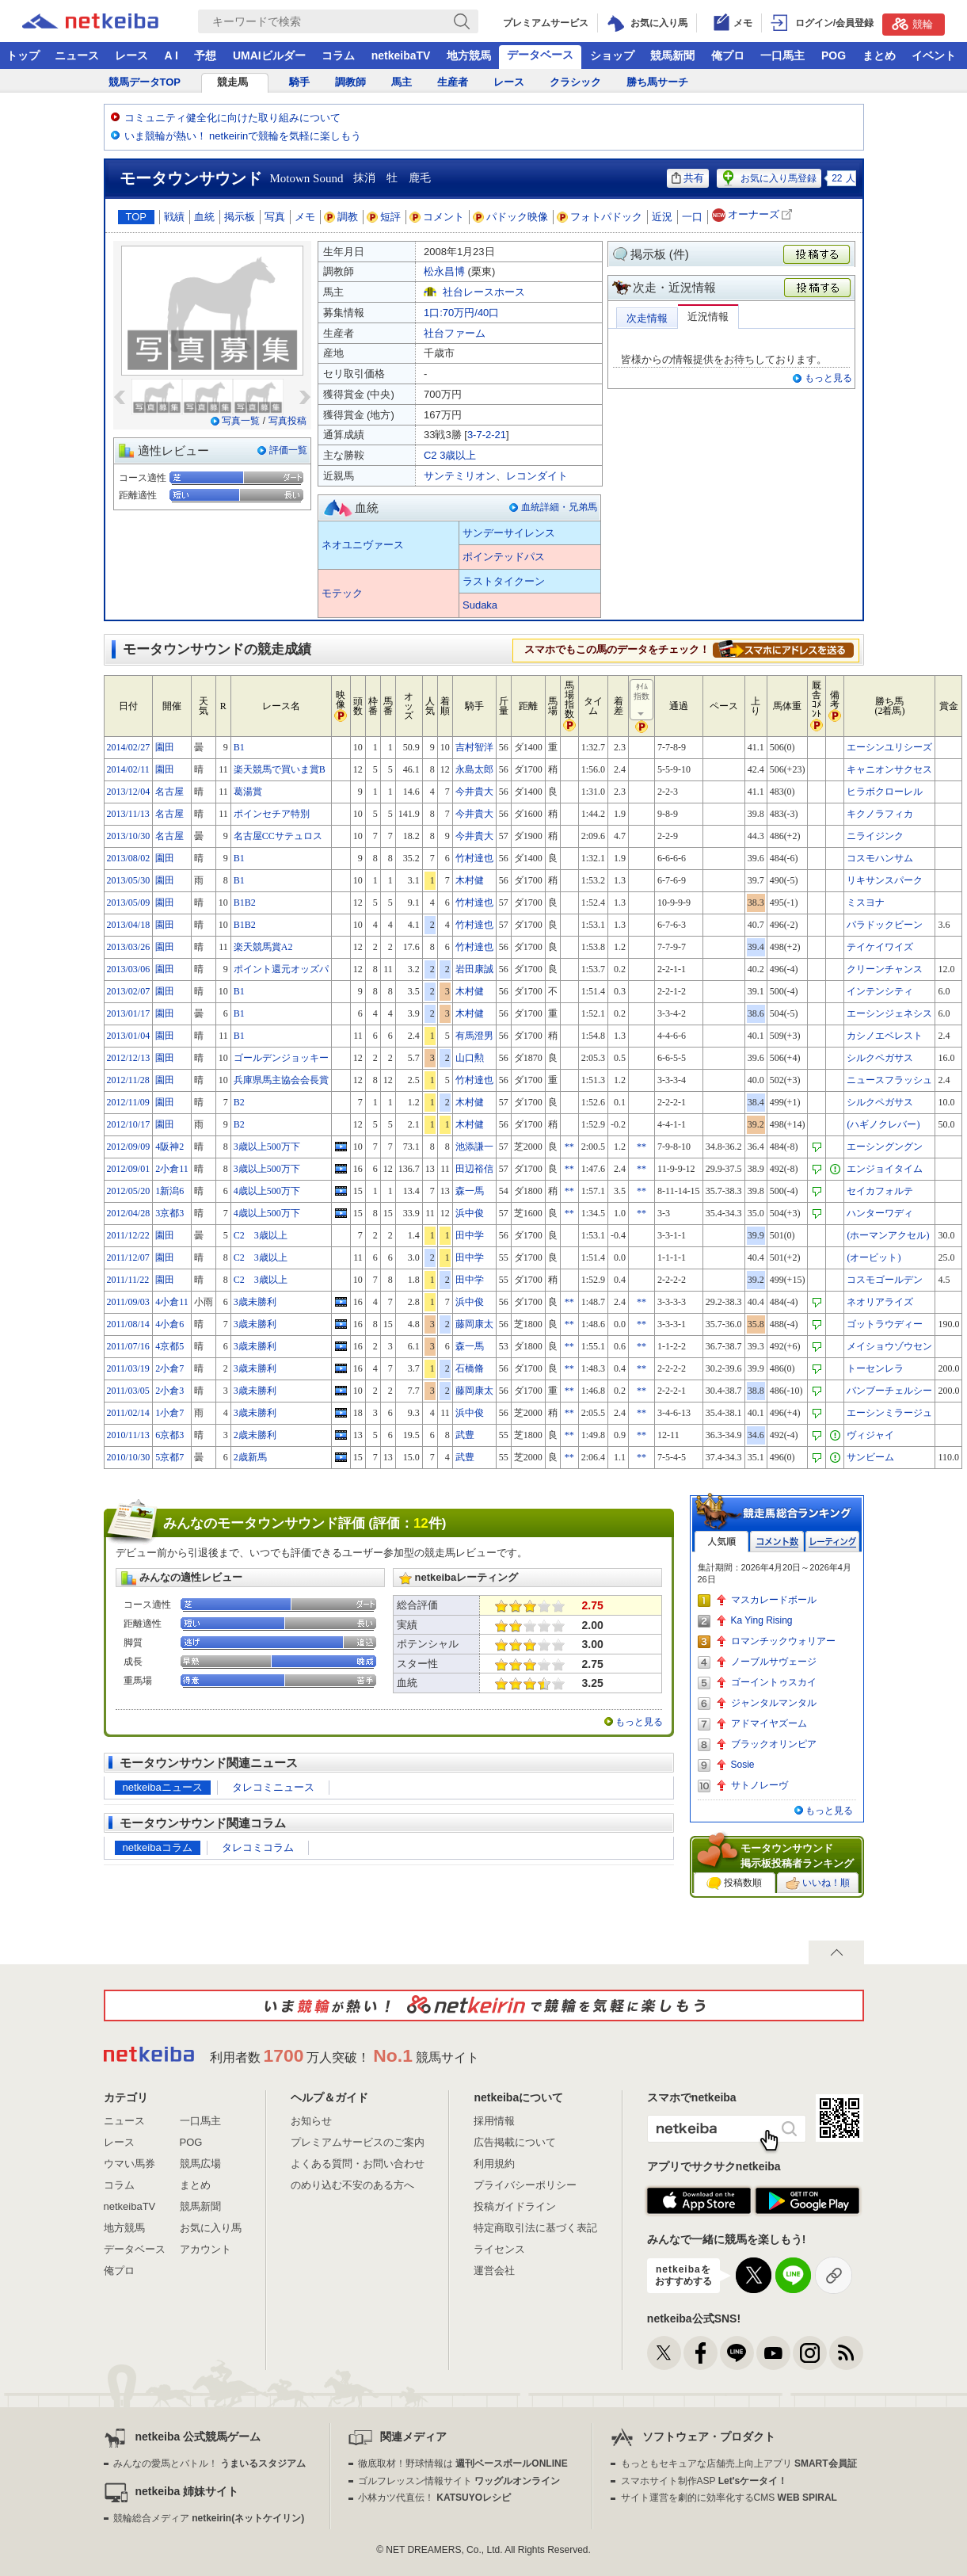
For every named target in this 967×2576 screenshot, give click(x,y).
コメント (437, 217)
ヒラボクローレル (885, 791)
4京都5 (169, 1346)
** (569, 1146)
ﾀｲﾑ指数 (642, 700)
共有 (688, 178)
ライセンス (499, 2249)
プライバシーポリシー (525, 2185)
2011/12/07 (128, 1257)
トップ (23, 55)
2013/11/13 (128, 813)
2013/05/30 (128, 880)
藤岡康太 (474, 1324)
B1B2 (245, 902)
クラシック (575, 82)
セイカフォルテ (880, 1190)
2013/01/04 (128, 1035)
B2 (239, 1102)
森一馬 (469, 1190)
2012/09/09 (128, 1146)
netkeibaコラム (157, 1847)
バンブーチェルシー (889, 1390)
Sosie (743, 1764)
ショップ (612, 55)
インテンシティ (880, 991)
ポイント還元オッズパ (281, 969)
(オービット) (873, 1257)
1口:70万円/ (461, 313)
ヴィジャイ (870, 1435)
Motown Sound (307, 178)
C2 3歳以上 (450, 455)
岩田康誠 (474, 969)
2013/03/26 (128, 946)
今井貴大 (474, 791)
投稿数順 (734, 1883)
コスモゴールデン (885, 1279)
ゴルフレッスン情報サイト (459, 2480)
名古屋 (169, 791)
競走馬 (232, 82)
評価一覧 (288, 450)
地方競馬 (469, 55)
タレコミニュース (273, 1787)
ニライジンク (875, 835)
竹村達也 (474, 858)
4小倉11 (171, 1301)
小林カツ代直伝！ (434, 2497)
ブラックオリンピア (774, 1744)
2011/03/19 (128, 1368)
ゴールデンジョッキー (281, 1057)
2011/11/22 (128, 1279)
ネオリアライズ (880, 1301)
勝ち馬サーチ (657, 82)
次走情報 (647, 318)
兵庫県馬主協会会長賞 (281, 1080)
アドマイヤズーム (769, 1723)
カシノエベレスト (885, 1035)
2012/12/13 (128, 1057)
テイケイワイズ (880, 946)
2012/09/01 (128, 1168)
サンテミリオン (460, 476)
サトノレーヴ (759, 1785)
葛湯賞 (248, 791)
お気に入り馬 (211, 2228)
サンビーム (870, 1457)
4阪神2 (169, 1146)
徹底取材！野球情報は (463, 2463)
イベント (934, 55)
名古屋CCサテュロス (278, 835)
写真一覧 (241, 420)
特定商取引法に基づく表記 (535, 2228)
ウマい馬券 (129, 2164)
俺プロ (727, 55)
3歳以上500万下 (267, 1146)
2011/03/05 (128, 1390)
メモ (305, 217)
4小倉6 (169, 1324)
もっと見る (828, 378)
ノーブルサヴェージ (774, 1661)
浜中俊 (469, 1213)
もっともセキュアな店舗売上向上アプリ (739, 2463)
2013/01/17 (128, 1013)
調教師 (350, 82)
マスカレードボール (774, 1599)
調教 (341, 217)
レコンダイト (537, 476)
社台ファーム (454, 333)
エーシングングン (885, 1146)
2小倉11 (171, 1168)
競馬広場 (200, 2164)
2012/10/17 (128, 1124)
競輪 (912, 23)
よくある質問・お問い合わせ (357, 2164)
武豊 (464, 1435)
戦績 (174, 217)
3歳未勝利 (255, 1301)
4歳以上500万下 (267, 1190)
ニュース (77, 55)
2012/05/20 (128, 1190)
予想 (205, 55)
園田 (164, 747)
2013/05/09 (128, 902)
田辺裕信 (474, 1168)
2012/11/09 (128, 1102)
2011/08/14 (128, 1324)
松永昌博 (444, 271)
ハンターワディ (880, 1213)
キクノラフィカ (880, 813)
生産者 (452, 82)
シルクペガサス (880, 1057)
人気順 (721, 1541)
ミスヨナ (866, 902)
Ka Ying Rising (762, 1620)
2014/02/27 (128, 747)
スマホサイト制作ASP (704, 2480)
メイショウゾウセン (889, 1346)
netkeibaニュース (163, 1787)
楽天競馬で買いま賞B (280, 769)
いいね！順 (818, 1883)
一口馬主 (782, 55)
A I (171, 55)
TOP (136, 217)
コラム (338, 55)
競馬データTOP (145, 82)
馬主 (401, 82)
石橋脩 (469, 1368)
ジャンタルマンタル (774, 1702)
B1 (239, 747)
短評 (384, 217)
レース (131, 55)
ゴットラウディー (885, 1324)
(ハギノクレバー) (883, 1124)
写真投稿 (287, 420)
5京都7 (169, 1457)
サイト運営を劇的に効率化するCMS (729, 2497)
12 (420, 1523)
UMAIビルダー (269, 55)
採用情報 (494, 2121)
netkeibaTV (401, 55)
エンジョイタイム (885, 1168)
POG (833, 55)
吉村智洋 (474, 747)
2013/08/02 (128, 858)
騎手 (299, 82)
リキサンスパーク (885, 880)
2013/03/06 (128, 969)
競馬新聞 (672, 55)
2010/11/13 (128, 1435)
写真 (275, 217)
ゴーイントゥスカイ (774, 1682)
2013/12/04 (128, 791)
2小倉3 (169, 1390)
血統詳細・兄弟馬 (559, 507)
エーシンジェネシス (889, 1013)
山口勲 (469, 1057)
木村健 (469, 880)
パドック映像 (511, 217)
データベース (540, 54)
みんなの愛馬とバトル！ (209, 2463)
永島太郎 (474, 769)
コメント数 (777, 1541)
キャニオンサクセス (889, 769)
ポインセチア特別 (272, 813)
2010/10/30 (128, 1457)
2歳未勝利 (255, 1435)
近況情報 (708, 316)
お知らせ (311, 2121)
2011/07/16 (128, 1346)
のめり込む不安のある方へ (352, 2185)
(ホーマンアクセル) (888, 1235)
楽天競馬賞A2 (263, 946)
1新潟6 (169, 1190)
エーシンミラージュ (889, 1412)
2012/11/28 (128, 1080)
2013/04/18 (128, 924)
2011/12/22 (128, 1235)
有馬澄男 (474, 1035)
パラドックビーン (885, 924)
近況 (662, 217)
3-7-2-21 (486, 435)
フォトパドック (600, 217)
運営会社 (494, 2270)
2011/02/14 (128, 1412)
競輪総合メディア (208, 2518)
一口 (692, 217)
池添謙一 (474, 1146)
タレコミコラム (258, 1847)
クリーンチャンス (885, 969)
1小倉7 (169, 1412)
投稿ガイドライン (515, 2206)
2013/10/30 (128, 835)
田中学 (469, 1235)
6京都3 (169, 1435)
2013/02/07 (128, 991)
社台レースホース (484, 292)
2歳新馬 (250, 1457)
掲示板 (239, 217)
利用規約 (494, 2164)
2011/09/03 (128, 1301)
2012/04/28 (128, 1213)
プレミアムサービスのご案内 (357, 2142)
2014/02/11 (128, 769)
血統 (204, 217)
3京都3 (169, 1213)
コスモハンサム (880, 858)
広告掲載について (515, 2142)
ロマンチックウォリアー (783, 1641)
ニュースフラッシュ (889, 1080)
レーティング (832, 1541)
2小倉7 (169, 1368)
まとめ (879, 55)
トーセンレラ (875, 1368)
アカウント (205, 2249)
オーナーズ (753, 215)
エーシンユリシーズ (889, 747)
